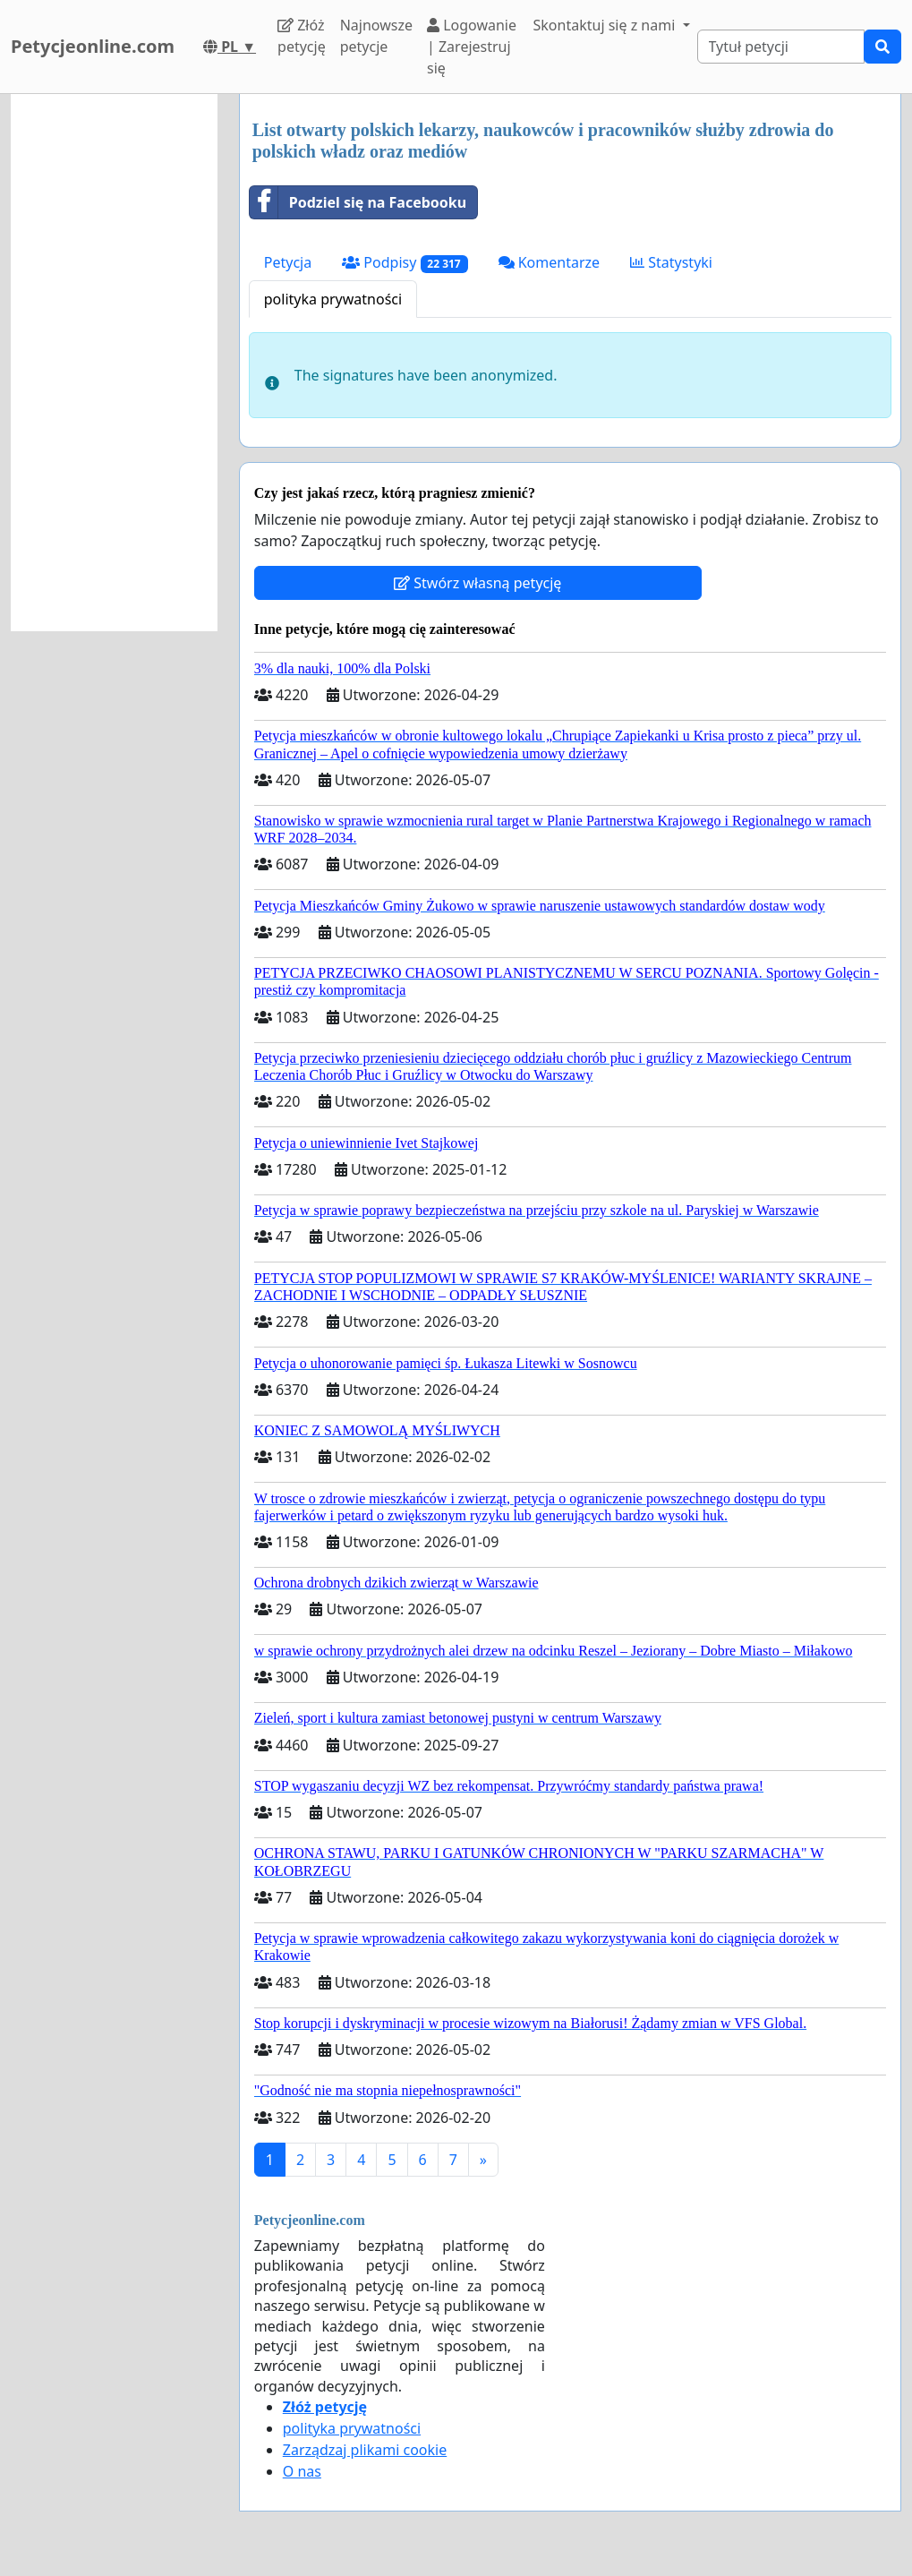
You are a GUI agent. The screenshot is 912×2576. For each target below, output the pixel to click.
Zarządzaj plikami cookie (365, 2450)
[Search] (781, 47)
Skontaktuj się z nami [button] (606, 25)
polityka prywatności (333, 299)
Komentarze (550, 262)
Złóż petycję (301, 35)
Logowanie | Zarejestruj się (471, 46)
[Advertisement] (114, 362)
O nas (302, 2471)
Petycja (287, 262)
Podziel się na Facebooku (358, 202)
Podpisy (404, 262)
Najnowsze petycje (376, 35)
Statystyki (671, 262)
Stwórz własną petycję (477, 583)
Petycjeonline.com (93, 46)
